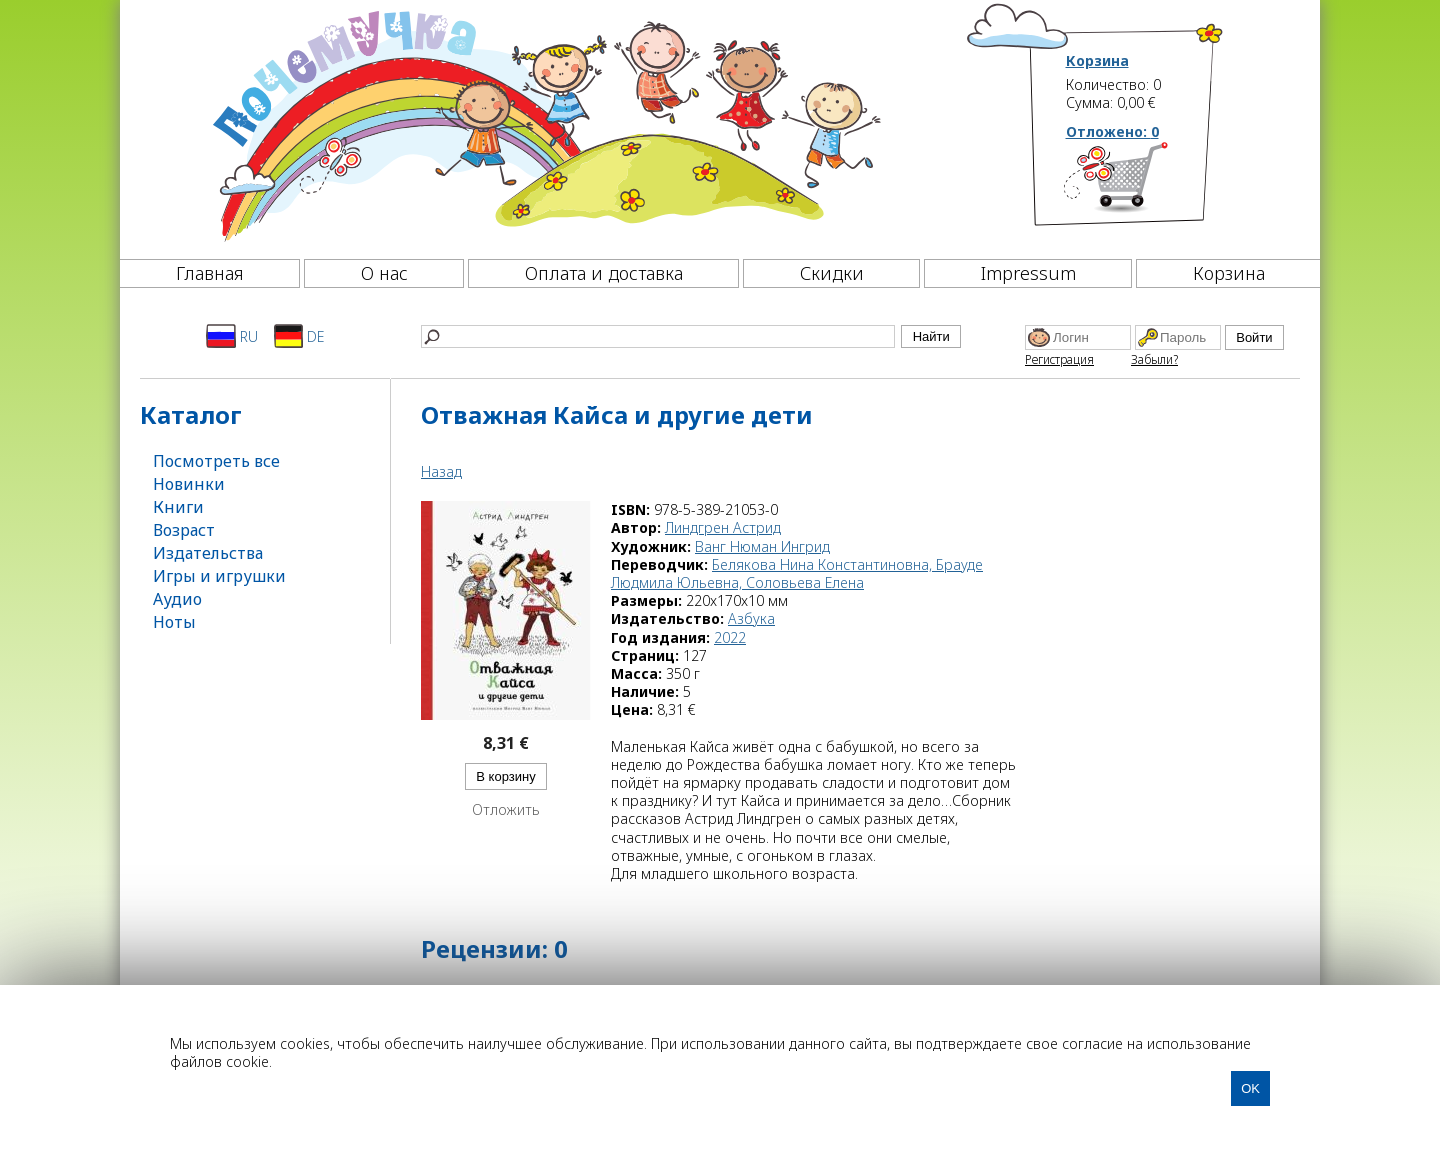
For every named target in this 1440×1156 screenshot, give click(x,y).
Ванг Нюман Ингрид (762, 546)
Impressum (1028, 273)
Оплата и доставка (604, 273)
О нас (384, 273)
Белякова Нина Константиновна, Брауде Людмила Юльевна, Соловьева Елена (797, 573)
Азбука (751, 618)
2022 (730, 637)
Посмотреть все (216, 461)
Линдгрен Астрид (723, 527)
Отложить (506, 810)
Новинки (189, 484)
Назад (441, 471)
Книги (178, 507)
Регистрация (1059, 359)
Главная (210, 273)
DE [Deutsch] (299, 336)
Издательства (208, 553)
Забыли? (1154, 359)
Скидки (832, 273)
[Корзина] (1145, 185)
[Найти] (658, 336)
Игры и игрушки (219, 576)
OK (1250, 1088)
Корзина (1097, 61)
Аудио (177, 599)
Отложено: (1112, 131)
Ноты (174, 622)
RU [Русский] (232, 336)
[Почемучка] (544, 124)
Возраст (184, 530)
